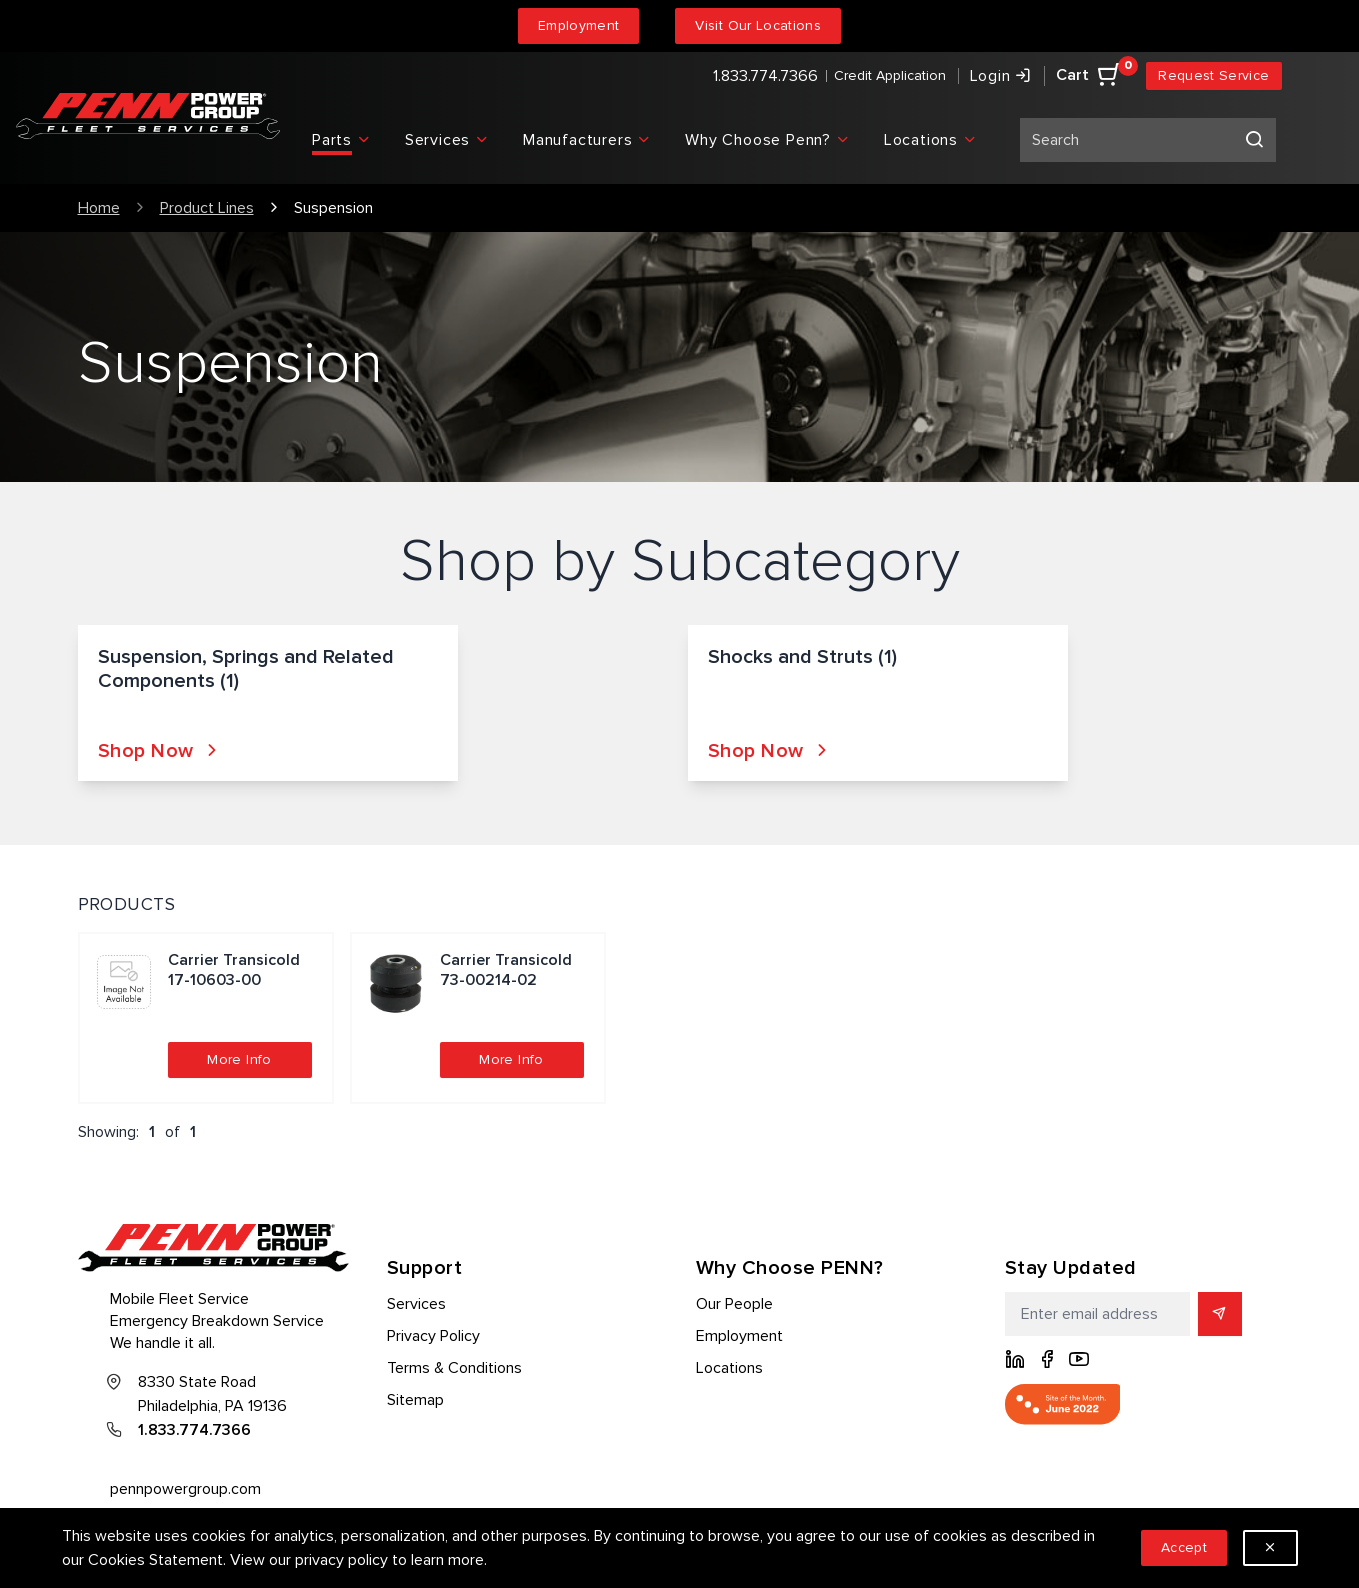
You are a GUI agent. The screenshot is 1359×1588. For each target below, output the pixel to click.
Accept (1184, 1547)
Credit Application (890, 75)
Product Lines (207, 208)
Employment (579, 25)
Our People (734, 1304)
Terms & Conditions (454, 1368)
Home (99, 208)
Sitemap (415, 1400)
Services (416, 1304)
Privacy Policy (433, 1336)
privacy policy (341, 1560)
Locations (729, 1368)
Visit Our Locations (758, 25)
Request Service (1213, 75)
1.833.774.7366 (765, 76)
